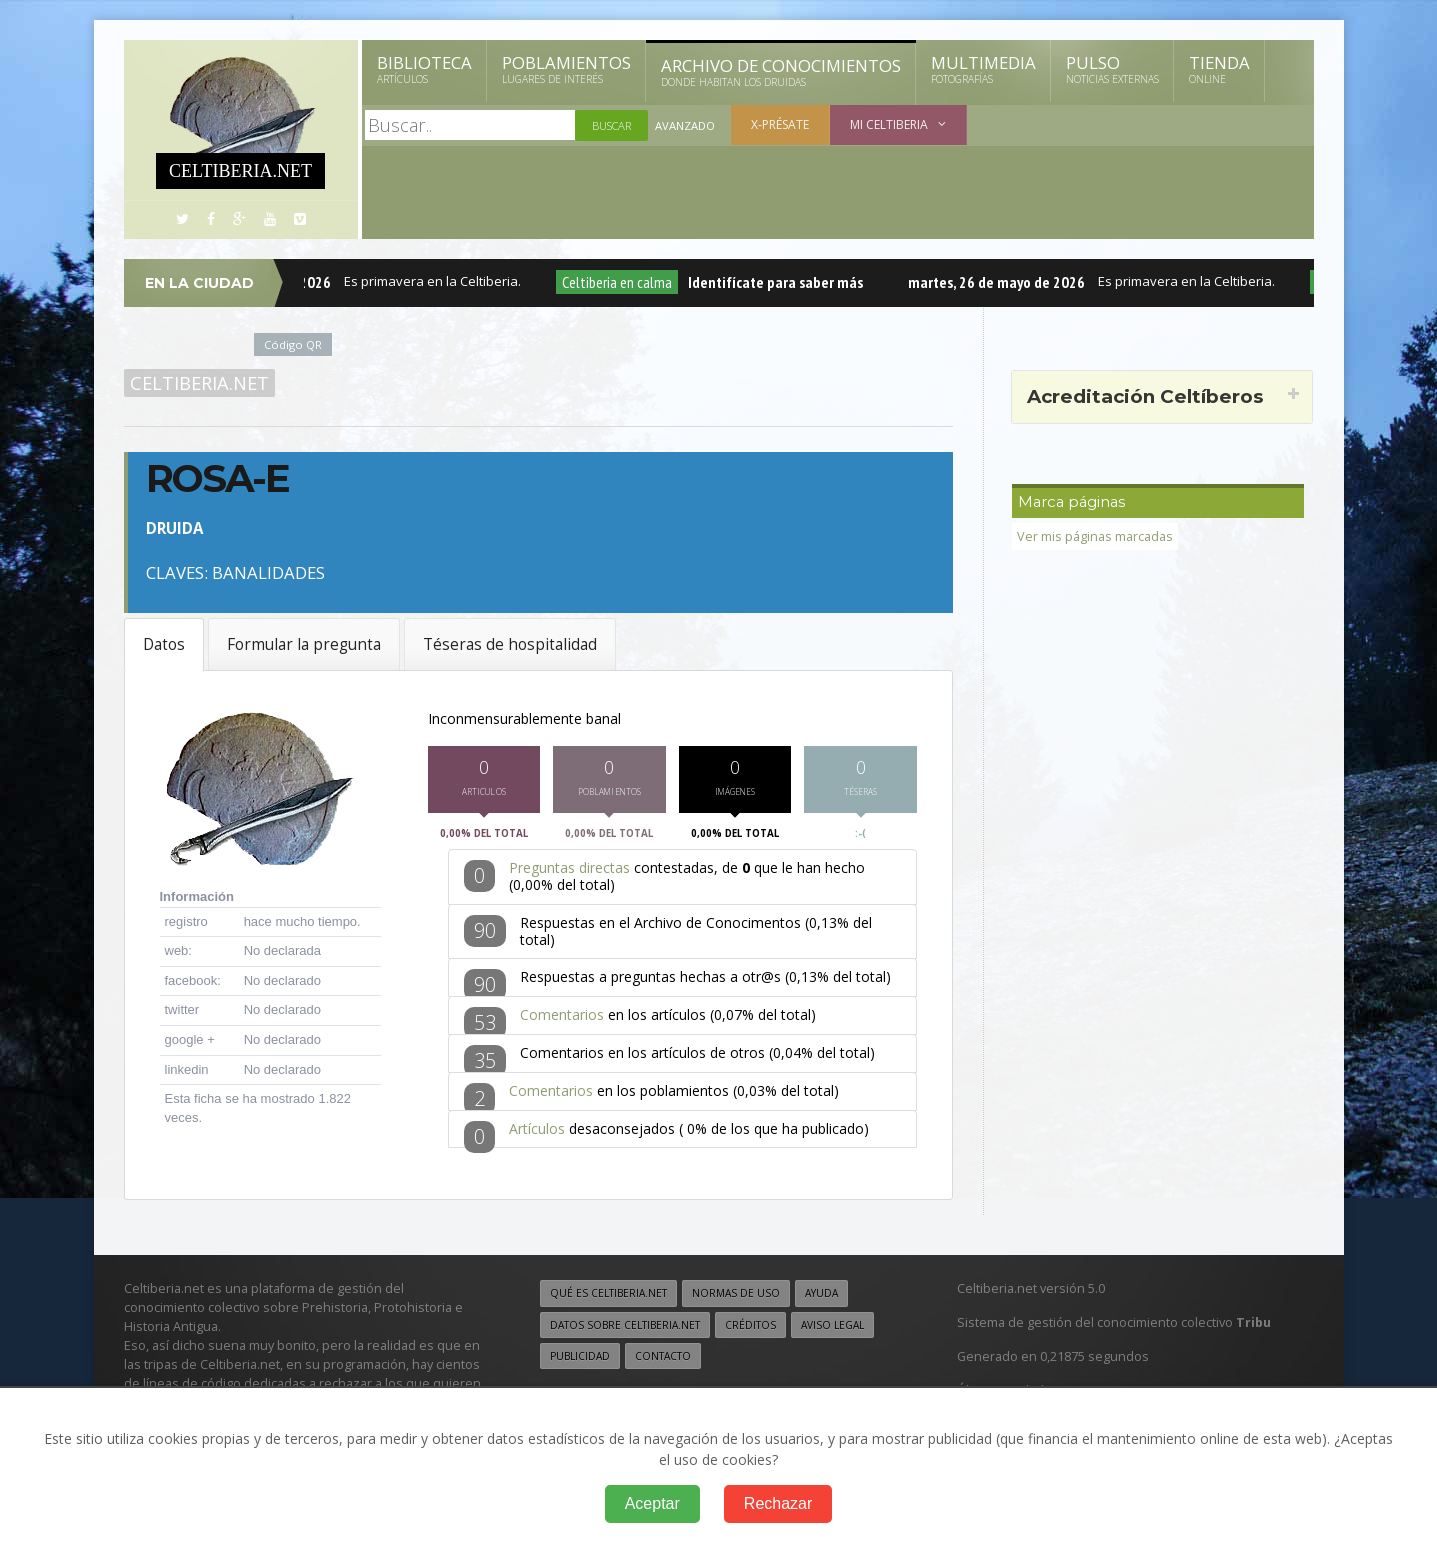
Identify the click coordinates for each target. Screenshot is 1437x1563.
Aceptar (652, 1503)
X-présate (780, 124)
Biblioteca (424, 69)
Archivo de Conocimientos (781, 72)
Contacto (663, 1359)
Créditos (750, 1328)
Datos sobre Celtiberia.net (625, 1328)
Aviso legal (832, 1328)
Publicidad (580, 1359)
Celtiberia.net (199, 383)
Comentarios (562, 1018)
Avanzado (685, 125)
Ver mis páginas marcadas (1095, 536)
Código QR (293, 344)
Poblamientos (566, 69)
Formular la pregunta (304, 644)
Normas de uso (736, 1297)
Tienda (1219, 69)
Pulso (1112, 69)
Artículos (537, 1131)
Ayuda (821, 1297)
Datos (164, 644)
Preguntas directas (569, 871)
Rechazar (778, 1503)
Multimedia (983, 69)
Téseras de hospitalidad (510, 644)
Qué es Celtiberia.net (608, 1297)
